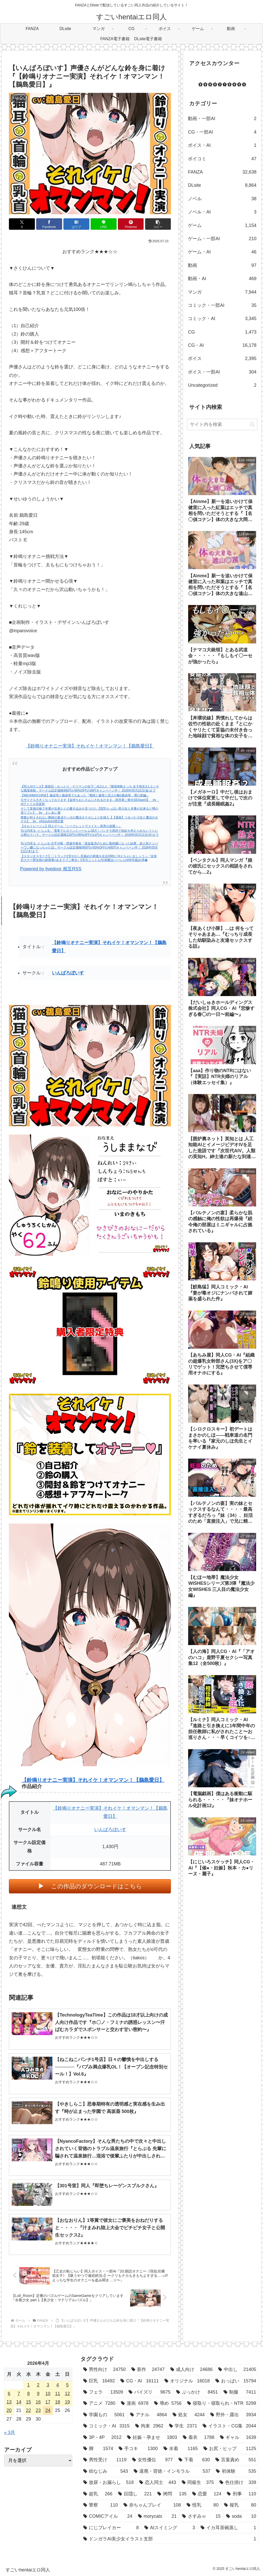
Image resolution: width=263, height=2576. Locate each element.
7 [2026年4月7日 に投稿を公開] (19, 2393)
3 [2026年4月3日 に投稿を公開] (48, 2384)
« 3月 (9, 2432)
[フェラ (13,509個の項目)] (103, 2392)
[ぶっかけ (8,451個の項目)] (197, 2392)
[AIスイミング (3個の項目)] (169, 2528)
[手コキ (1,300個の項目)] (138, 2448)
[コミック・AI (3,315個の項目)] (106, 2426)
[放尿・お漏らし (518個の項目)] (108, 2482)
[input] (222, 424)
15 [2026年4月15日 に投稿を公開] (28, 2402)
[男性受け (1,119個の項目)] (105, 2460)
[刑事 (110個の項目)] (241, 2494)
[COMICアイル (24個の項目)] (108, 2516)
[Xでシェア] (22, 224)
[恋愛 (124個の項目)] (207, 2494)
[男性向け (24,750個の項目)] (104, 2369)
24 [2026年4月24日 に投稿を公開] (47, 2410)
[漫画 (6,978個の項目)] (135, 2403)
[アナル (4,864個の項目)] (148, 2415)
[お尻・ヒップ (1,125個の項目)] (229, 2448)
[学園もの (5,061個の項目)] (104, 2415)
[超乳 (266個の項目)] (98, 2494)
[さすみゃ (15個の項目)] (201, 2516)
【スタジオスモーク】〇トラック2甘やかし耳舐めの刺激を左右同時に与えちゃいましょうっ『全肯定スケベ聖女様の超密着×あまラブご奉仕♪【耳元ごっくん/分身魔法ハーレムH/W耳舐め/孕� (89, 858)
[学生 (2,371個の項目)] (183, 2426)
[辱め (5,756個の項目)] (168, 2403)
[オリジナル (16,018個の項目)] (187, 2381)
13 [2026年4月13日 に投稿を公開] (9, 2402)
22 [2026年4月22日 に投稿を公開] (28, 2410)
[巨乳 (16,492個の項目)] (99, 2381)
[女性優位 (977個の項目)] (152, 2460)
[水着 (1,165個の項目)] (180, 2448)
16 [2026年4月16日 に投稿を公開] (38, 2402)
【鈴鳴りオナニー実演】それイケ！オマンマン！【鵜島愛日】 (90, 746)
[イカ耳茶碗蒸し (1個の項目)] (228, 2528)
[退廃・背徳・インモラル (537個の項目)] (172, 2471)
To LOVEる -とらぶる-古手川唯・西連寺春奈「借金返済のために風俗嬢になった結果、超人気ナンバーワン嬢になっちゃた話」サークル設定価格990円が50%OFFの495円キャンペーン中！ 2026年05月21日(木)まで (89, 847)
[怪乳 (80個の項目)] (202, 2505)
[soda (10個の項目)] (241, 2516)
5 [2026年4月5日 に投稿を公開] (67, 2384)
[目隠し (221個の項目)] (135, 2494)
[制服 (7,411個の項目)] (239, 2392)
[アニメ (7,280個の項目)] (99, 2403)
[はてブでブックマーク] (76, 224)
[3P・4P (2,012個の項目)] (102, 2437)
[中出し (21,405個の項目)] (237, 2369)
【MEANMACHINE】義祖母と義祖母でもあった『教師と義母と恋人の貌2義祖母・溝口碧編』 (85, 795)
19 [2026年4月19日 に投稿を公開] (67, 2402)
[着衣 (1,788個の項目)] (199, 2437)
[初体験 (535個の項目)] (236, 2471)
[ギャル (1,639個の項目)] (238, 2437)
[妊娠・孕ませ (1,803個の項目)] (152, 2437)
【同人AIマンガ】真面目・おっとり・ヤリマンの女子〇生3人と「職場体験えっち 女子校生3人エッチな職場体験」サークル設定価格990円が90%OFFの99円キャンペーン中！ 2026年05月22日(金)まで (90, 788)
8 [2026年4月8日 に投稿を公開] (28, 2393)
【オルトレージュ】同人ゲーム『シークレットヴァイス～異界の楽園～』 (71, 826)
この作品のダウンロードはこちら (96, 1886)
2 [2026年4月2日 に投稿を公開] (38, 2384)
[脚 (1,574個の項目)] (98, 2448)
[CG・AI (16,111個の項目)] (139, 2381)
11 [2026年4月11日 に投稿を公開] (57, 2393)
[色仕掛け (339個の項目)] (237, 2482)
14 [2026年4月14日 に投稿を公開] (18, 2402)
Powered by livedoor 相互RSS (50, 868)
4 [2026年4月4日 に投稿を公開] (57, 2384)
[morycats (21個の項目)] (157, 2516)
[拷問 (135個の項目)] (172, 2494)
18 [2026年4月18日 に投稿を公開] (57, 2402)
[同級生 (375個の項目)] (197, 2482)
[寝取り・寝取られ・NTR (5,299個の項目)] (221, 2403)
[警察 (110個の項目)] (100, 2505)
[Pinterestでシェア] (131, 224)
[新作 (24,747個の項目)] (148, 2369)
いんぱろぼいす (68, 972)
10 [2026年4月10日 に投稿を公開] (47, 2393)
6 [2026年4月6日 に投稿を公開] (9, 2393)
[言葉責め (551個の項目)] (235, 2460)
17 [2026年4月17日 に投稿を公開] (47, 2402)
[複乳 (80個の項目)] (240, 2505)
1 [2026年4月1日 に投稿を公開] (28, 2384)
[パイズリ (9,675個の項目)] (149, 2392)
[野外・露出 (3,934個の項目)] (233, 2415)
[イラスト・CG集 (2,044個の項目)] (229, 2426)
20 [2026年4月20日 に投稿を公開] (9, 2410)
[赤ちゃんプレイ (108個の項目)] (152, 2505)
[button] (158, 224)
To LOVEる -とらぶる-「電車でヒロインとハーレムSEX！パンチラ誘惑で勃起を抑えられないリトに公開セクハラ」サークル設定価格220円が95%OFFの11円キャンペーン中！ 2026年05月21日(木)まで (90, 833)
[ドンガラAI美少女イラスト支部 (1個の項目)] (169, 2539)
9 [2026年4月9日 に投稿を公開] (38, 2393)
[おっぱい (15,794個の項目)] (235, 2381)
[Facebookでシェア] (49, 224)
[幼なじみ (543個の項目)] (105, 2471)
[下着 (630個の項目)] (194, 2460)
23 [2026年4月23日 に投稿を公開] (38, 2410)
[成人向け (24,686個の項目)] (191, 2369)
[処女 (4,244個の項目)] (188, 2415)
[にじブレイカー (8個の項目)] (111, 2528)
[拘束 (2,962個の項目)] (149, 2426)
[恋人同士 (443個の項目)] (157, 2482)
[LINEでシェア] (104, 224)
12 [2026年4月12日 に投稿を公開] (67, 2393)
